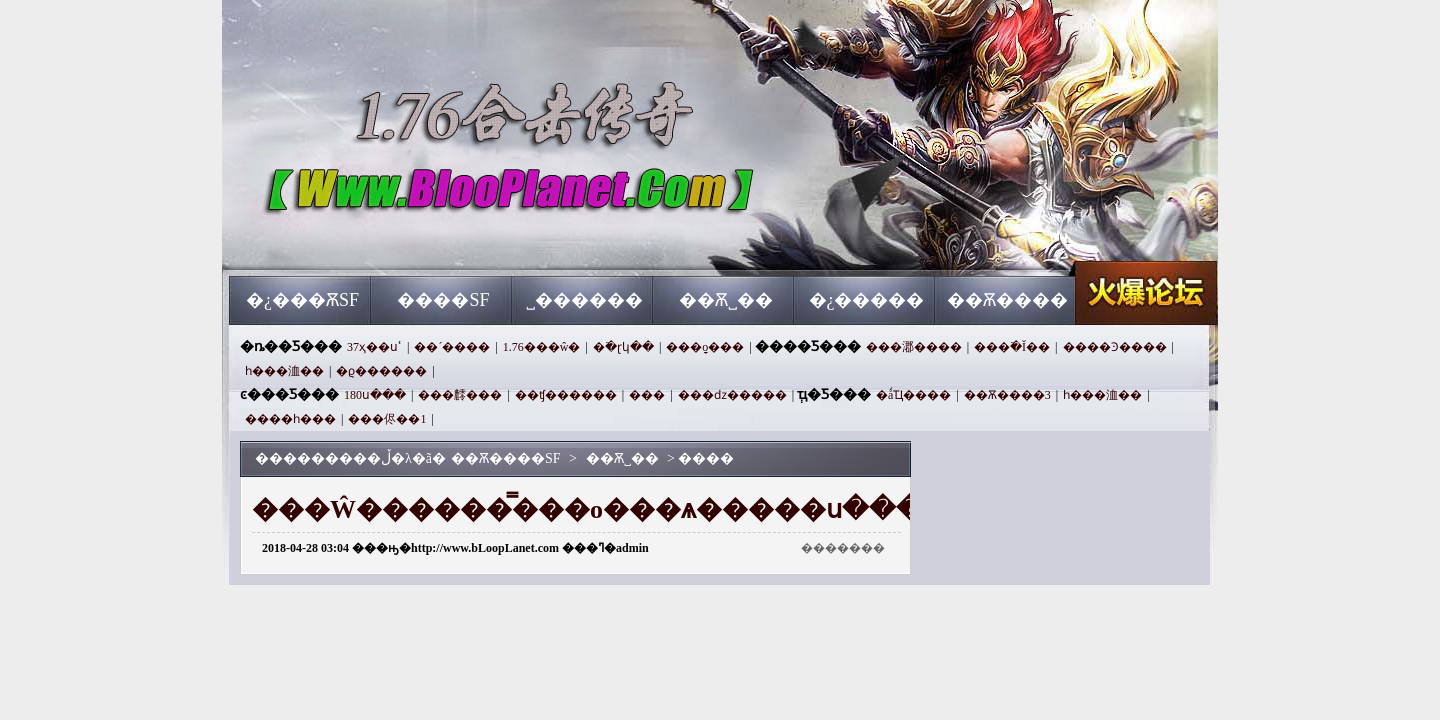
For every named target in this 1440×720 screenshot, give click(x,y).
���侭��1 (387, 419)
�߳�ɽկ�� (623, 347)
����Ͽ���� (1115, 347)
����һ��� (290, 419)
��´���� (452, 347)
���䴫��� (460, 395)
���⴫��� (647, 395)
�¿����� (867, 300)
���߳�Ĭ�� (1012, 347)
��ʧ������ (566, 395)
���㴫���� (914, 347)
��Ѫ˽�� (726, 300)
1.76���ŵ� (542, 347)
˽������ (584, 300)
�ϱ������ (381, 371)
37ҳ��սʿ (374, 347)
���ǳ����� (732, 395)
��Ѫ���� (1007, 300)
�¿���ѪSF (302, 300)
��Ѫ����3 (1007, 395)
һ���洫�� (284, 371)
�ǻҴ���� (913, 395)
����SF (443, 300)
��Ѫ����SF (421, 240)
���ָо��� (705, 347)
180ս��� (375, 395)
